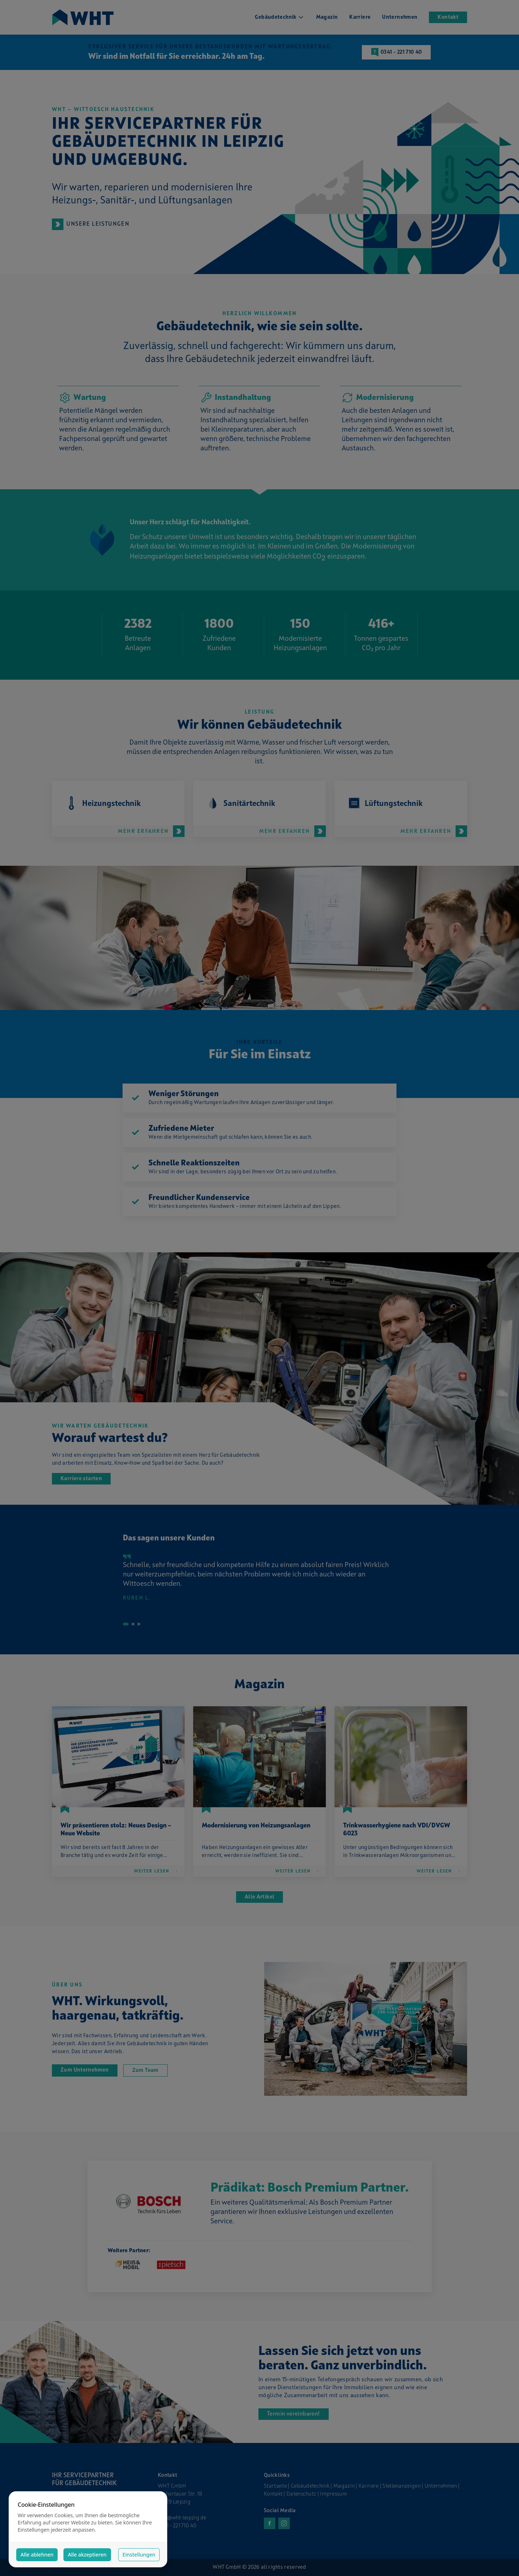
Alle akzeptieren (87, 2554)
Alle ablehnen (37, 2554)
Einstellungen (139, 2554)
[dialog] (88, 2529)
